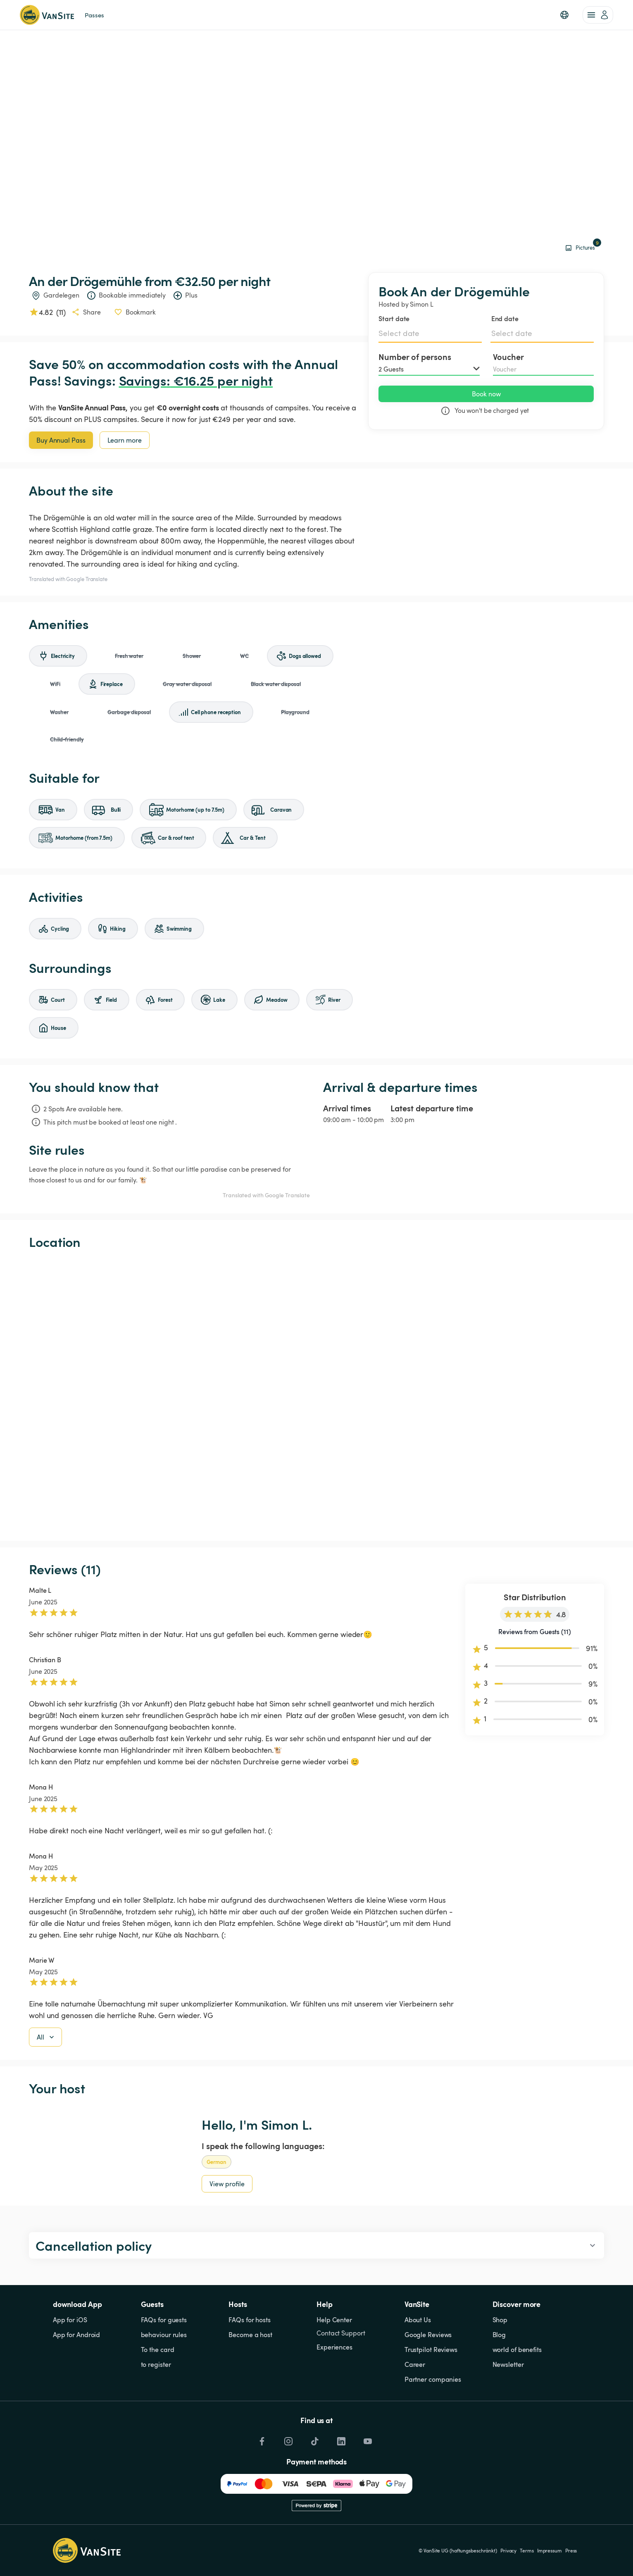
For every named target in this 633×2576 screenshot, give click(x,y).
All (46, 2037)
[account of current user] (598, 15)
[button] (564, 15)
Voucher (508, 357)
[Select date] (429, 333)
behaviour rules (164, 2334)
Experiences (334, 2347)
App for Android (76, 2334)
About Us (418, 2319)
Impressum (549, 2550)
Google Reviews (428, 2334)
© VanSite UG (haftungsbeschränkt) (458, 2550)
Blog (499, 2334)
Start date (393, 318)
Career (415, 2364)
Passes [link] (94, 15)
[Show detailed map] (316, 1395)
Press (571, 2550)
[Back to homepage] (47, 15)
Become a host (250, 2334)
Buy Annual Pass (61, 440)
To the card (157, 2349)
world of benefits (517, 2349)
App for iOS (70, 2319)
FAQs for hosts (249, 2319)
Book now (486, 394)
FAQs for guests (164, 2319)
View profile (227, 2183)
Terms (527, 2550)
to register (156, 2364)
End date (505, 318)
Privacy (508, 2550)
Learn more (124, 440)
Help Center (334, 2319)
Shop (500, 2319)
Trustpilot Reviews (431, 2349)
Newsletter (508, 2364)
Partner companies (433, 2379)
